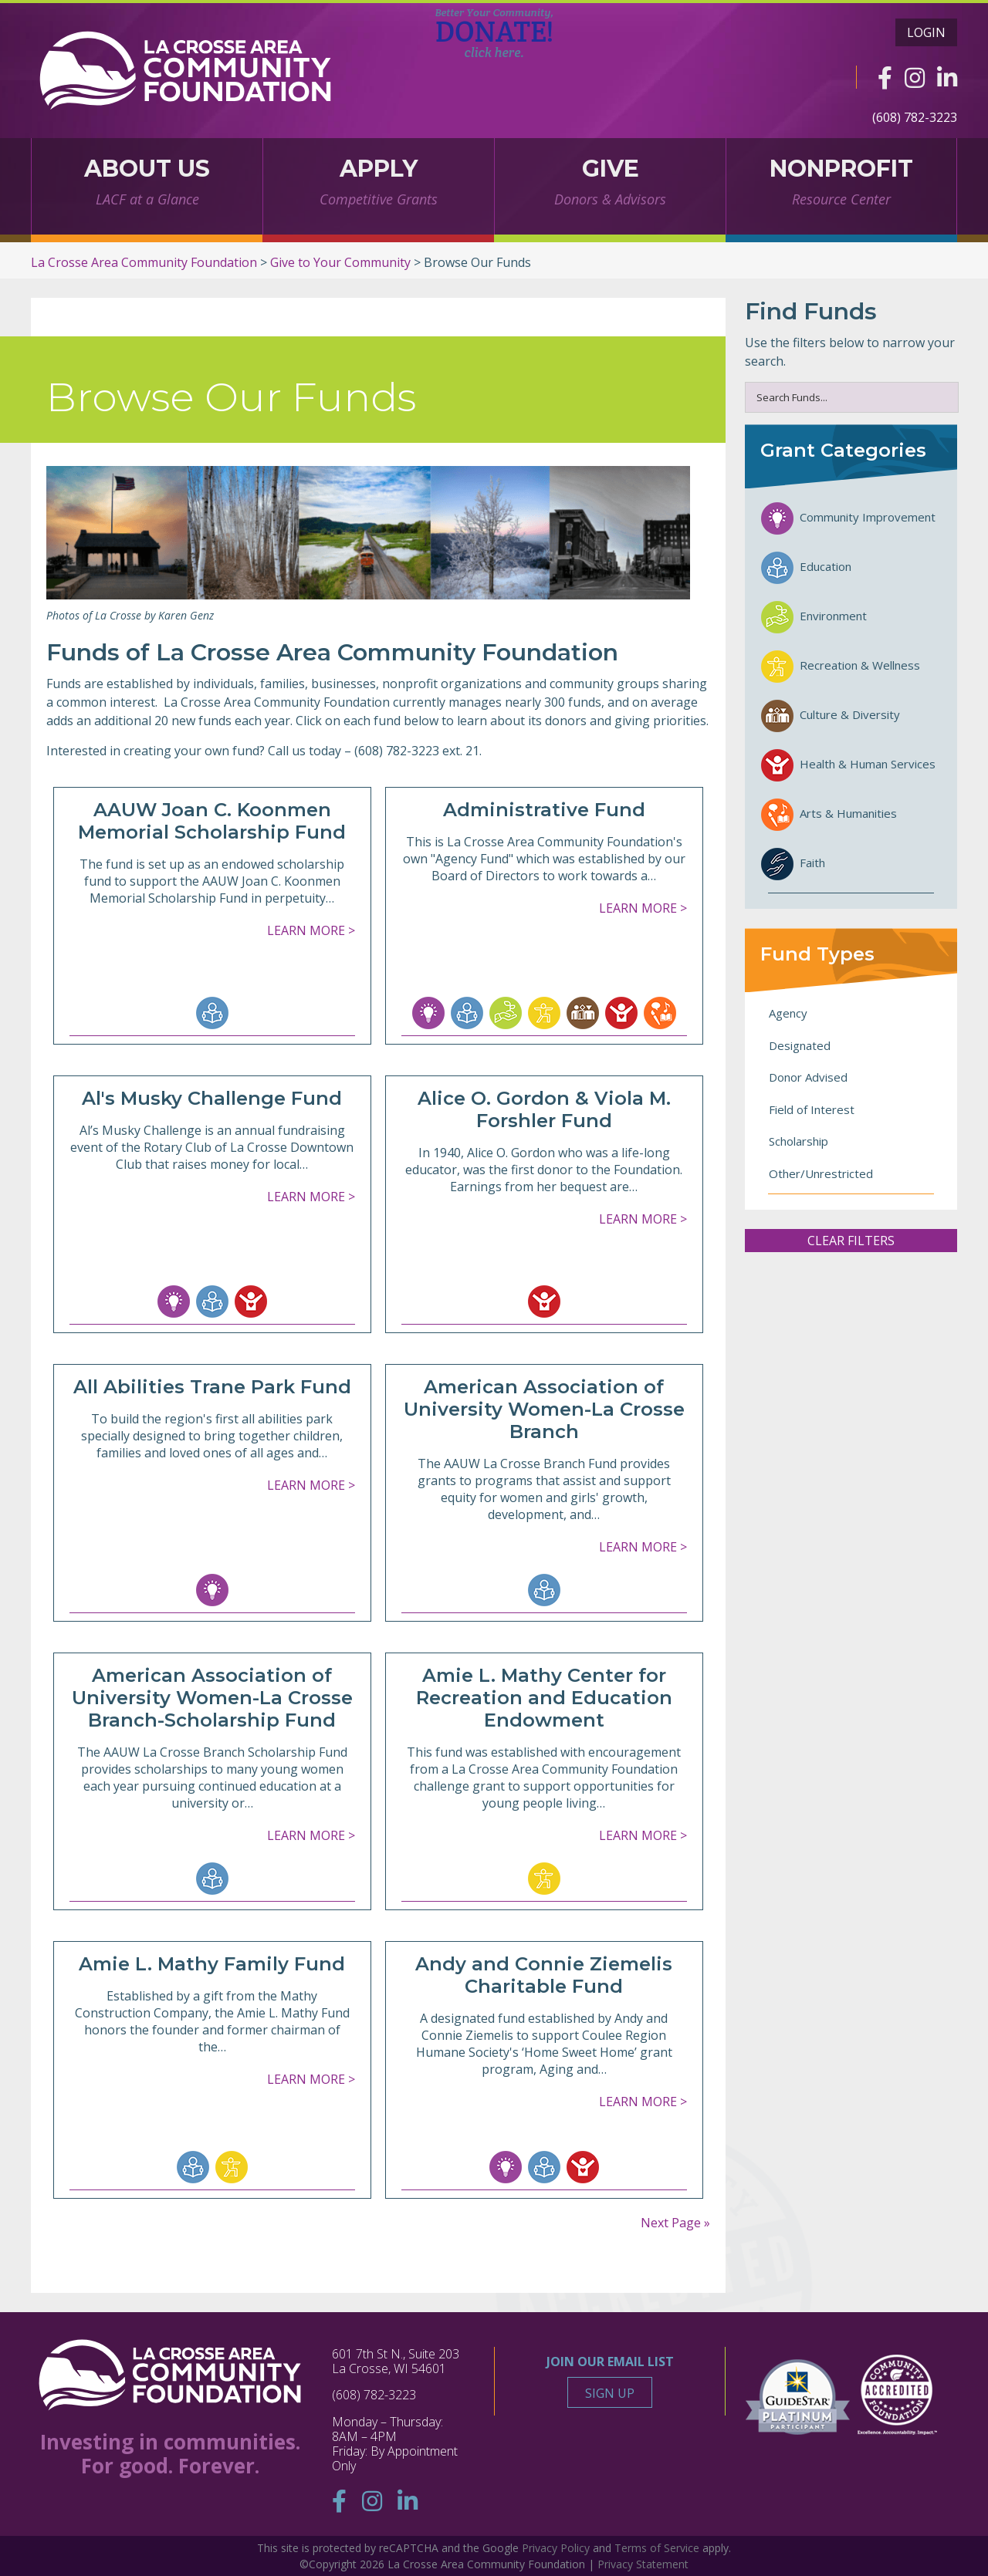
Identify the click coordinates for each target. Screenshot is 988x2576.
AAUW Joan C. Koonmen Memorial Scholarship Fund (212, 820)
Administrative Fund (544, 809)
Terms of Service (656, 2548)
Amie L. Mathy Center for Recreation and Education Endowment (544, 1697)
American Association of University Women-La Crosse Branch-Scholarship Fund (212, 1697)
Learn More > (311, 930)
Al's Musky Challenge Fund (212, 1098)
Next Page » (675, 2222)
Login (926, 32)
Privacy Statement (643, 2564)
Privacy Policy (556, 2548)
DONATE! (494, 33)
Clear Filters (851, 1240)
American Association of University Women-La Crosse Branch (544, 1409)
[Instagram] (915, 77)
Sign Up (609, 2393)
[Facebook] (885, 77)
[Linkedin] (947, 77)
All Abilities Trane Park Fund (212, 1387)
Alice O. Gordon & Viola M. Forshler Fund (544, 1109)
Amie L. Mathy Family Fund (212, 1964)
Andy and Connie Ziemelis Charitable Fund (543, 1975)
